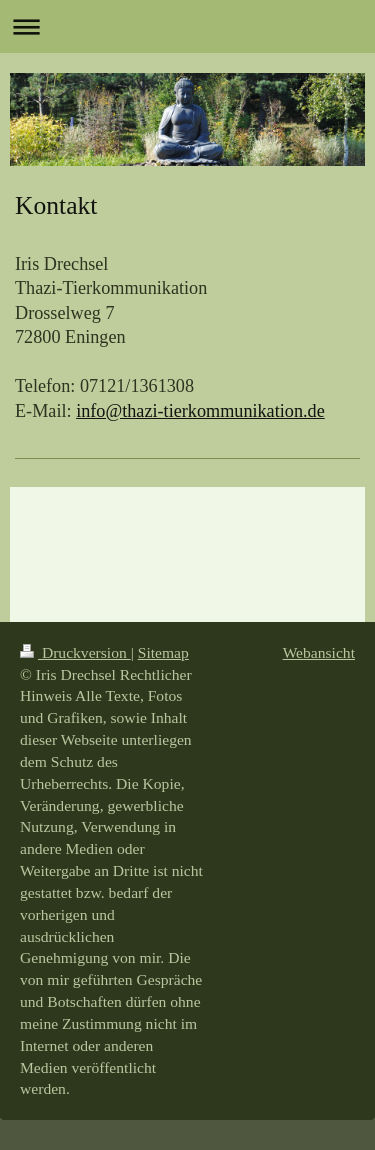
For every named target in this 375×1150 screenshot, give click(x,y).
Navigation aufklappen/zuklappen (187, 26)
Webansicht (319, 652)
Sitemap (163, 652)
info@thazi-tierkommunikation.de (200, 411)
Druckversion (75, 652)
